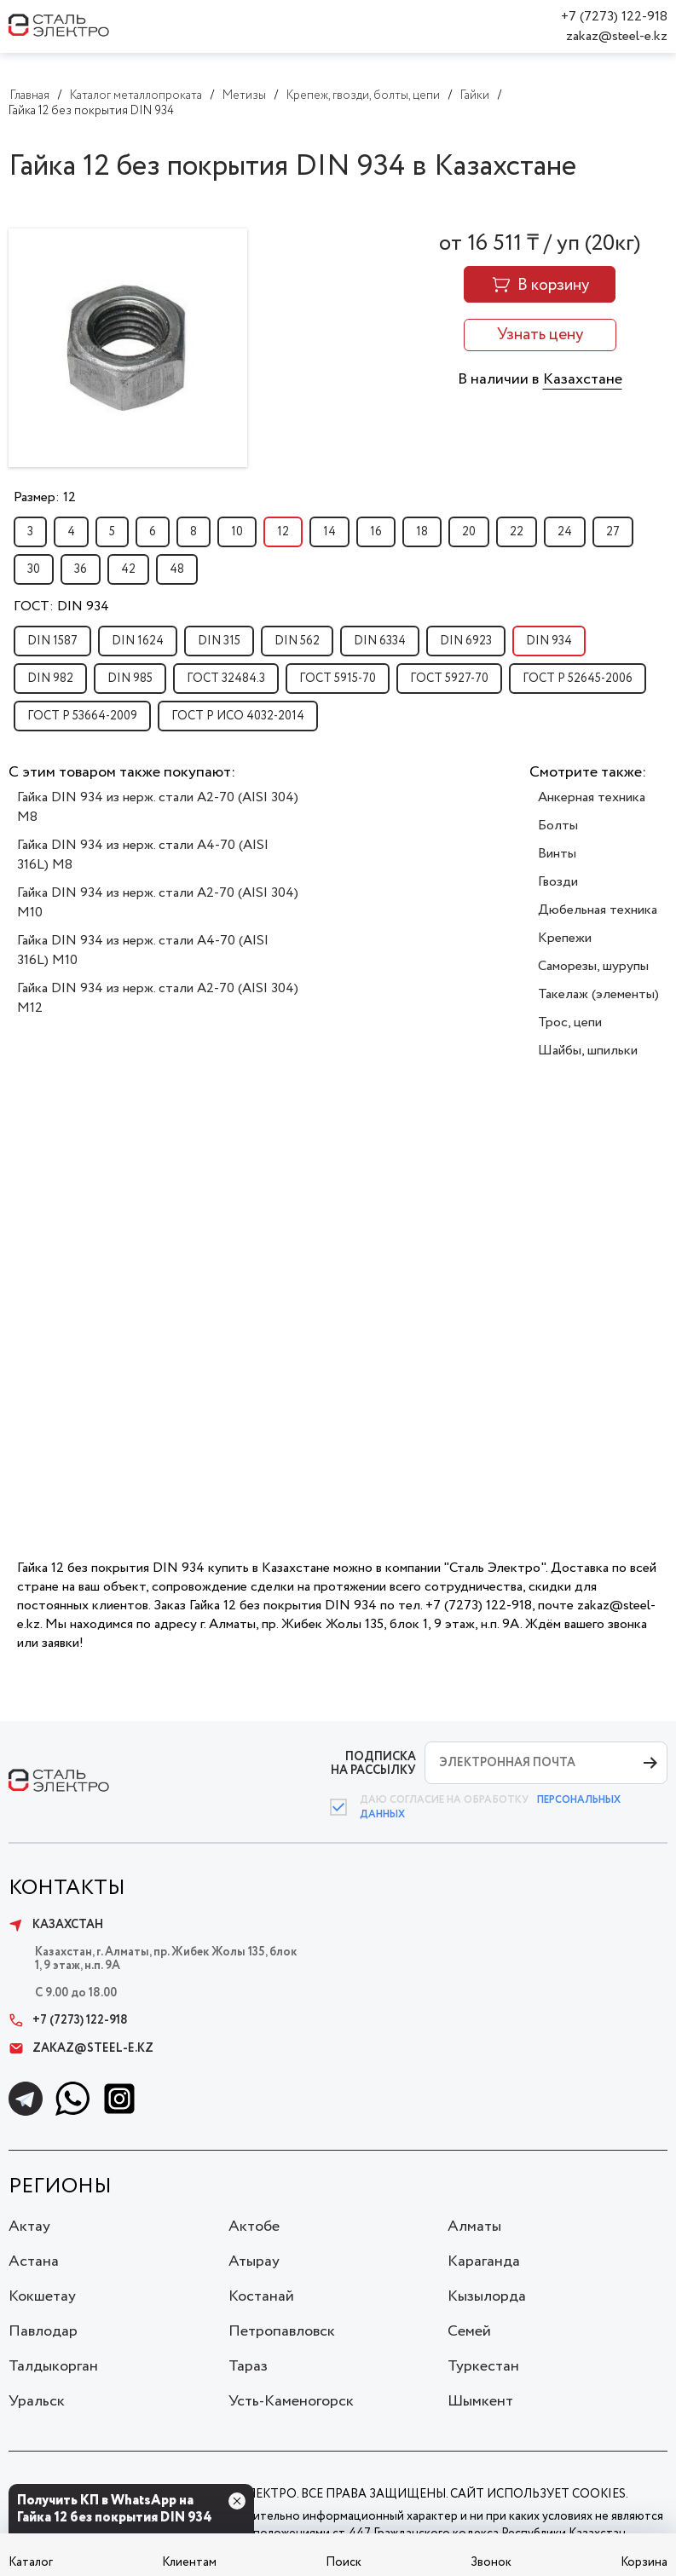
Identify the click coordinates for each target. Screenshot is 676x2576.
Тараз (248, 2366)
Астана (34, 2261)
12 (283, 531)
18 (422, 531)
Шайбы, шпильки (588, 1050)
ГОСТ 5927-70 (449, 678)
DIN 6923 (466, 641)
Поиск (343, 2562)
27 (613, 531)
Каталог (31, 2562)
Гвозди (558, 882)
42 (128, 569)
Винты (557, 853)
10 (237, 531)
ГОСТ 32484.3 (226, 678)
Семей (469, 2331)
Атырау (254, 2261)
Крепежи (565, 938)
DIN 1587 (52, 641)
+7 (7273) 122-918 (614, 16)
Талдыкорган (53, 2366)
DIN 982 (50, 678)
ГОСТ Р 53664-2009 (82, 716)
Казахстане (582, 379)
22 (516, 531)
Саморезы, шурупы (593, 966)
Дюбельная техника (597, 910)
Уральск (37, 2401)
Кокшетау (42, 2296)
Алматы (474, 2226)
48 (177, 569)
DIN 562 (297, 641)
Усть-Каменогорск (291, 2401)
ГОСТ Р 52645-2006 (578, 678)
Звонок (491, 2562)
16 (376, 531)
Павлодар (43, 2331)
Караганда (484, 2261)
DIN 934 (549, 641)
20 (469, 531)
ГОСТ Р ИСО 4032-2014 (237, 716)
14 (329, 531)
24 (565, 531)
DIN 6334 (380, 641)
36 (80, 569)
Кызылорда (487, 2296)
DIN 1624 (138, 641)
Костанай (261, 2296)
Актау (29, 2226)
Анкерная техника (591, 797)
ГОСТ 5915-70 (337, 678)
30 (33, 569)
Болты (558, 825)
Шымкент (480, 2401)
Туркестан (483, 2366)
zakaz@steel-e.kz (616, 36)
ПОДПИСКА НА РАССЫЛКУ (373, 1763)
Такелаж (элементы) (598, 994)
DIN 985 (130, 678)
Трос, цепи (570, 1022)
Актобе (254, 2226)
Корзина (644, 2562)
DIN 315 (219, 641)
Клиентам (189, 2562)
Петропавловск (281, 2331)
